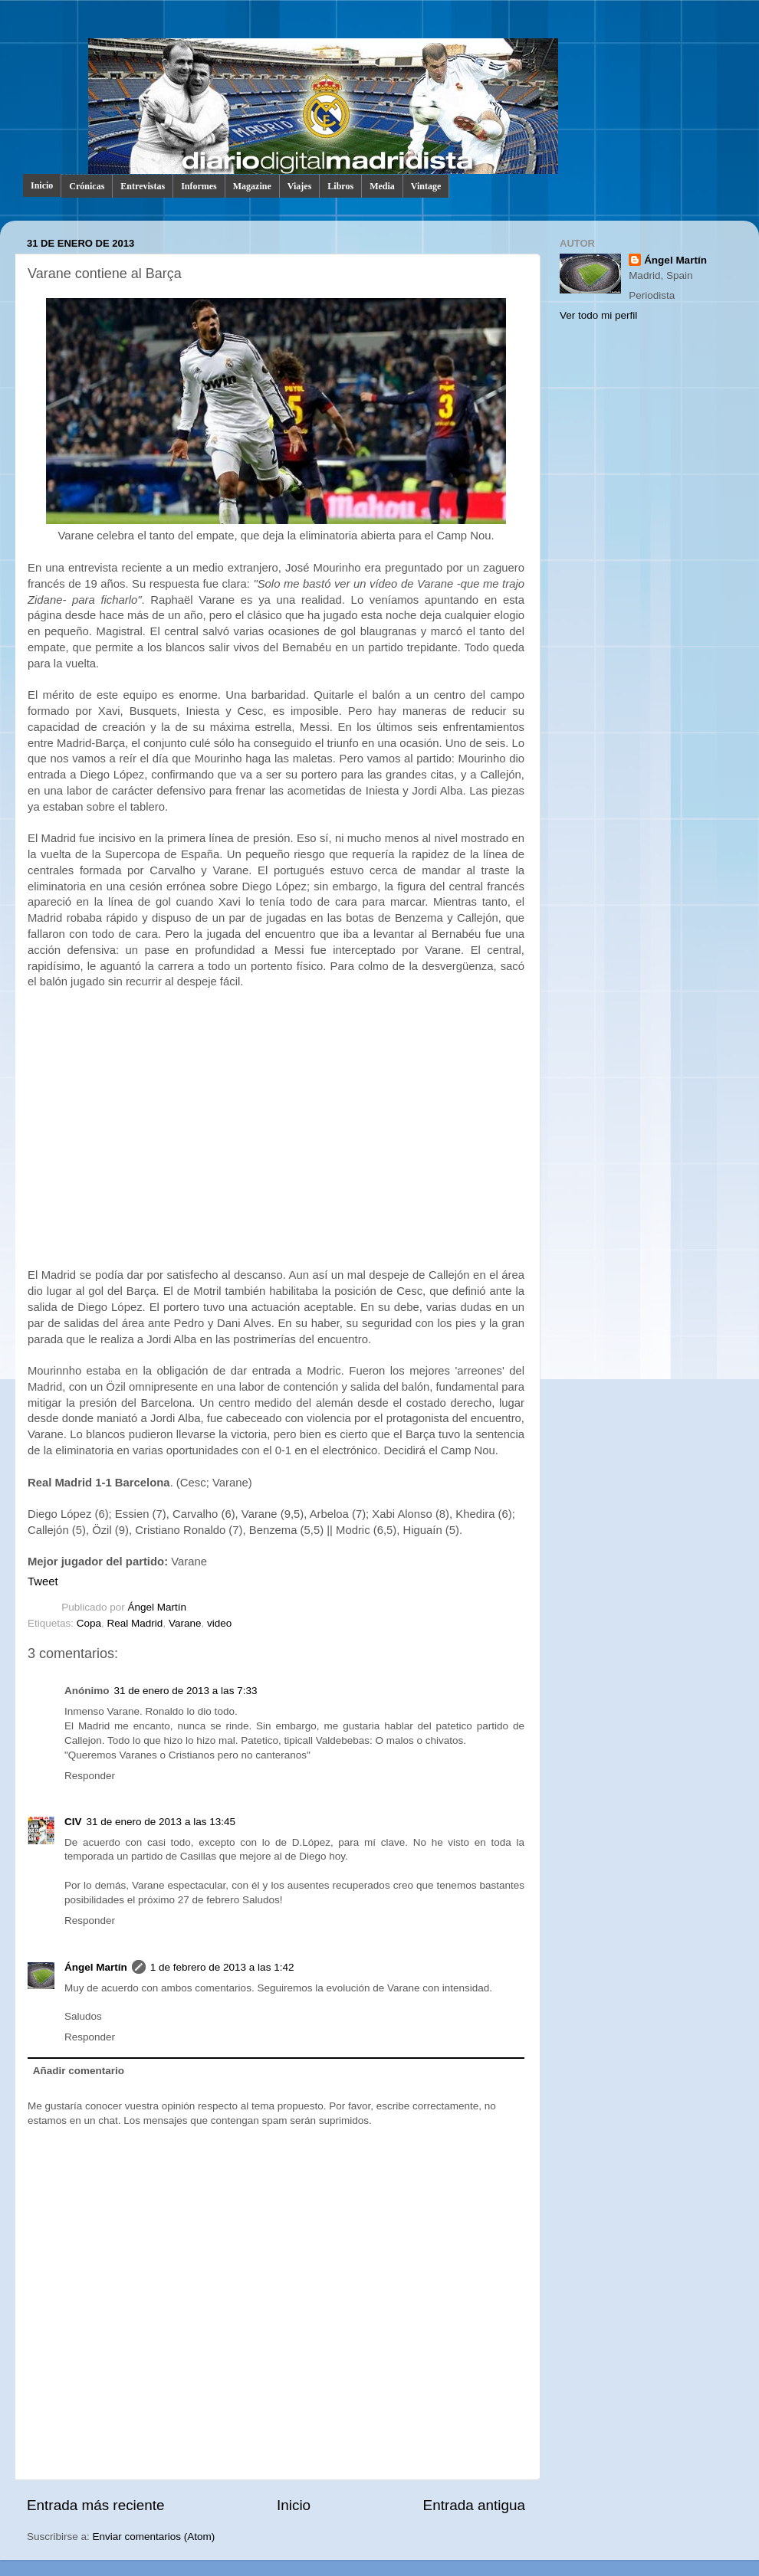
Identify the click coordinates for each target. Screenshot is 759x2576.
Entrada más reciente (96, 2505)
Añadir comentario (78, 2070)
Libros (340, 186)
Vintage (426, 186)
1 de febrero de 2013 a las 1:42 (222, 1967)
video (219, 1623)
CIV (73, 1821)
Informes (199, 186)
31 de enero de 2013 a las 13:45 (161, 1821)
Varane (185, 1623)
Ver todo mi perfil (598, 315)
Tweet (43, 1581)
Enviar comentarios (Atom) (154, 2536)
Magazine (252, 186)
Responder (89, 1775)
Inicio (42, 185)
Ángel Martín (157, 1607)
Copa (89, 1623)
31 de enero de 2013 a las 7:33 (186, 1690)
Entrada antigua (474, 2505)
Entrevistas (142, 186)
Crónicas (86, 186)
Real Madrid (135, 1623)
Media (382, 186)
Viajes (300, 186)
